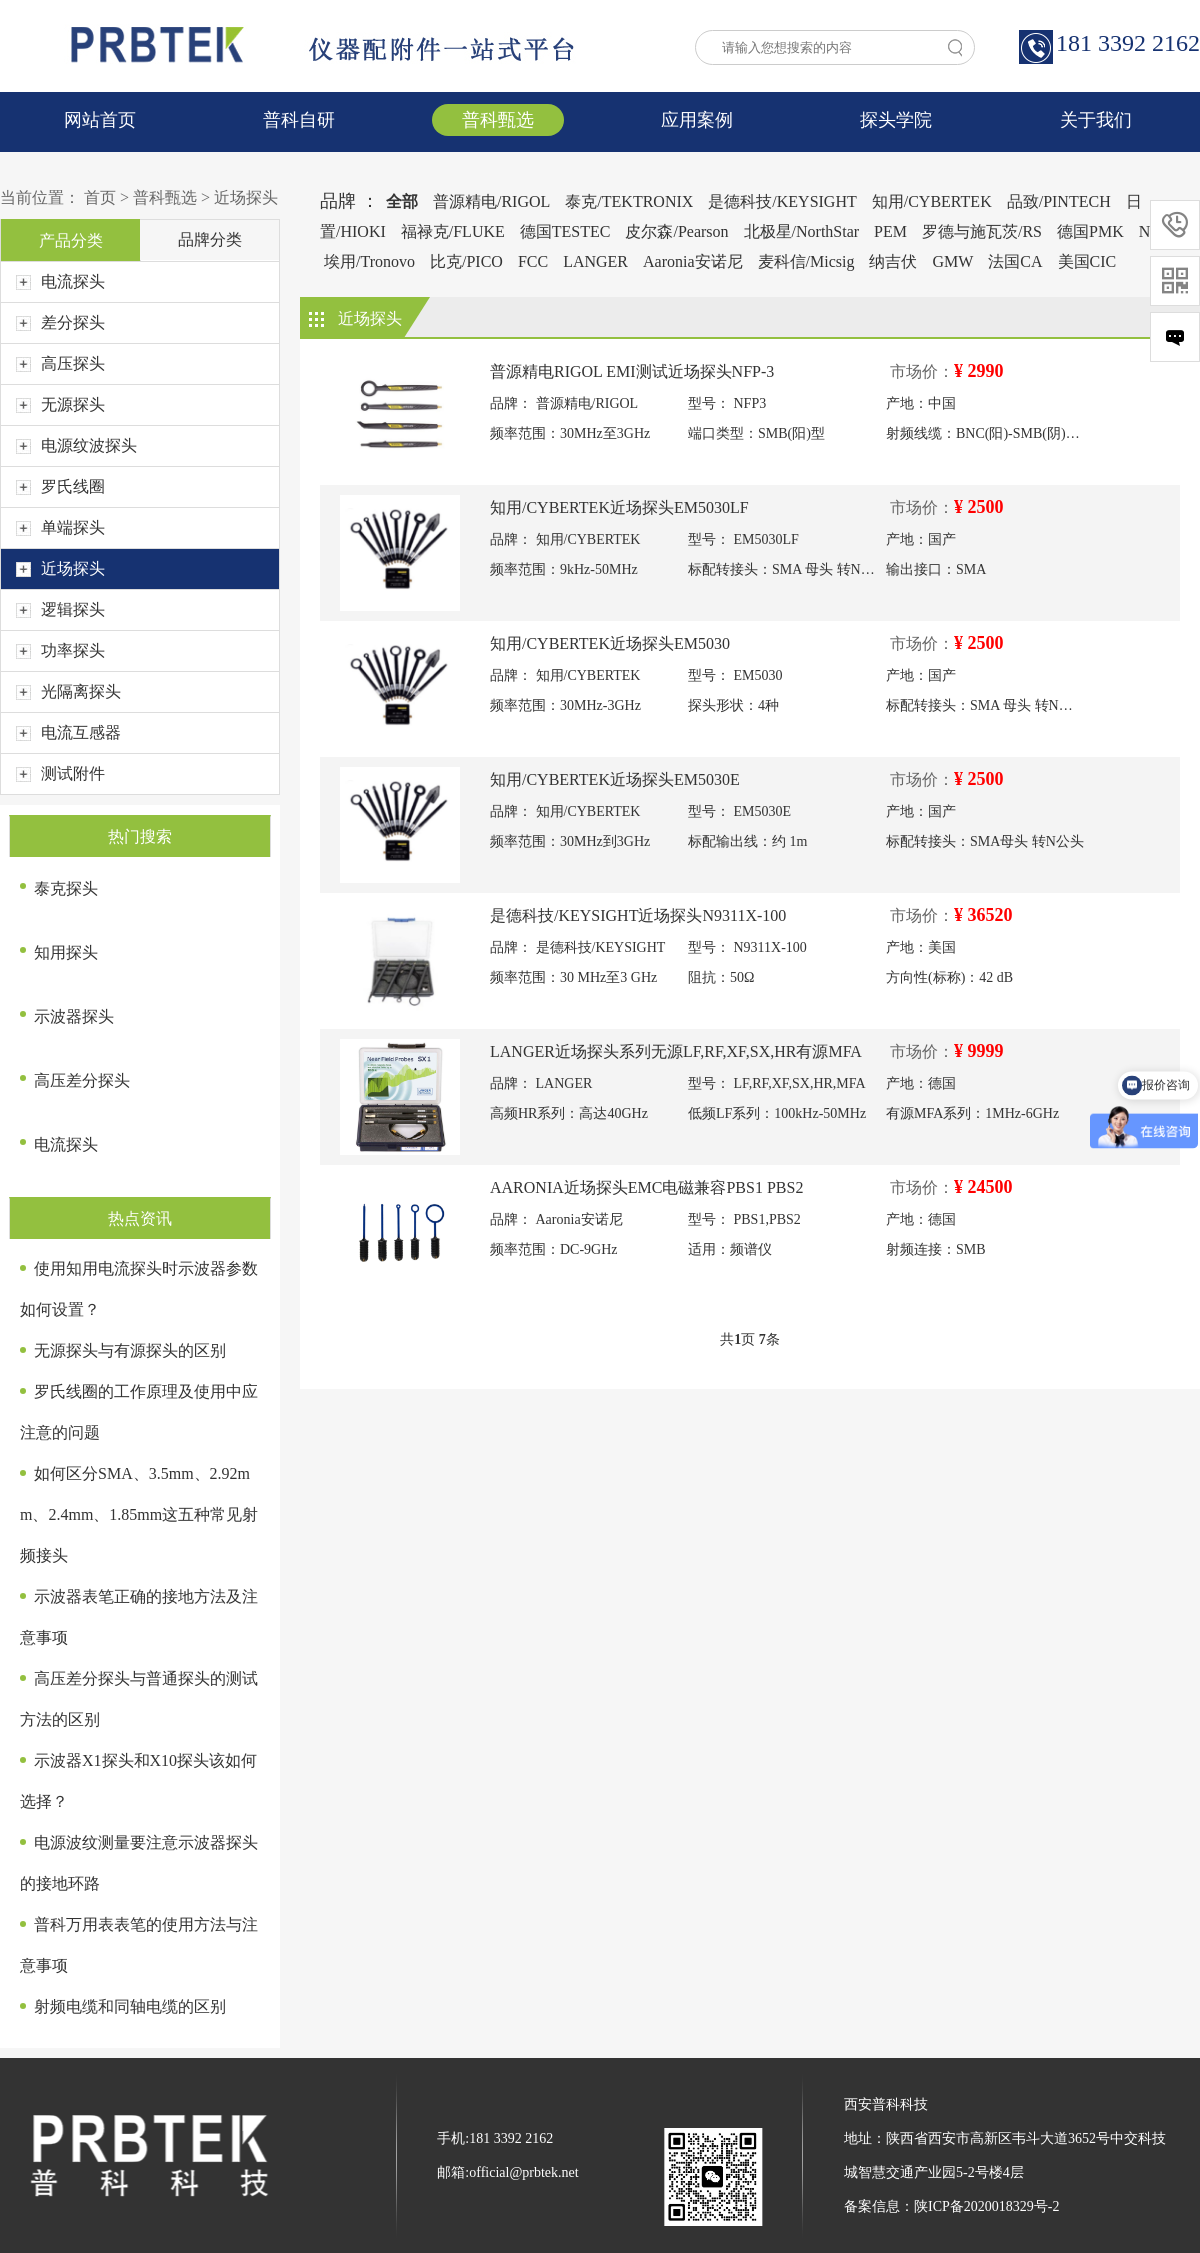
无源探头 (60, 404)
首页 (100, 197)
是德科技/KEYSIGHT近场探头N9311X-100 (638, 915)
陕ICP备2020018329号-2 (986, 2206)
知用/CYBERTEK (932, 201)
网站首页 (100, 120)
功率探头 (60, 650)
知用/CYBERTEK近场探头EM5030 (610, 643)
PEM (890, 231)
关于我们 (1096, 120)
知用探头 (66, 952)
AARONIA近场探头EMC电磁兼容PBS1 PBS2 (646, 1187)
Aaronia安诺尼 (693, 261)
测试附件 (60, 773)
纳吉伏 (893, 261)
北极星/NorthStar (802, 231)
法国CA (1015, 261)
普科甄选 (498, 120)
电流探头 (60, 281)
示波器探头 (74, 1016)
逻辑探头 (60, 609)
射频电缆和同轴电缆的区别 (130, 2006)
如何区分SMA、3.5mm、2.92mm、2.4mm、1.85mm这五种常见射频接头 (139, 1514)
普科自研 (299, 120)
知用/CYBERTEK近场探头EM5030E (615, 779)
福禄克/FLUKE (453, 231)
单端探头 (60, 527)
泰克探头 (66, 888)
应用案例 (697, 120)
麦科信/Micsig (806, 261)
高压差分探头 (82, 1080)
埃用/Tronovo (369, 261)
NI (1147, 231)
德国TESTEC (565, 231)
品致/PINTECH (1059, 201)
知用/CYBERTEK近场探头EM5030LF (619, 507)
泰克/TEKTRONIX (629, 201)
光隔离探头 (68, 691)
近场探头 (246, 197)
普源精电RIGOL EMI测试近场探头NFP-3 (632, 371)
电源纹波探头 (76, 445)
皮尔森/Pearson (676, 231)
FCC (533, 261)
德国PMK (1090, 231)
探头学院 (896, 120)
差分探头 (60, 322)
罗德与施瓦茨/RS (982, 231)
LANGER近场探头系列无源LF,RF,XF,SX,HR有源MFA (676, 1051)
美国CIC (1087, 261)
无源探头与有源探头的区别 (130, 1350)
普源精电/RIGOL (491, 201)
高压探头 (60, 363)
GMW (952, 261)
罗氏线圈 (60, 486)
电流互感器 (68, 732)
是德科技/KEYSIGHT (782, 201)
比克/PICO (466, 261)
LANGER (595, 261)
